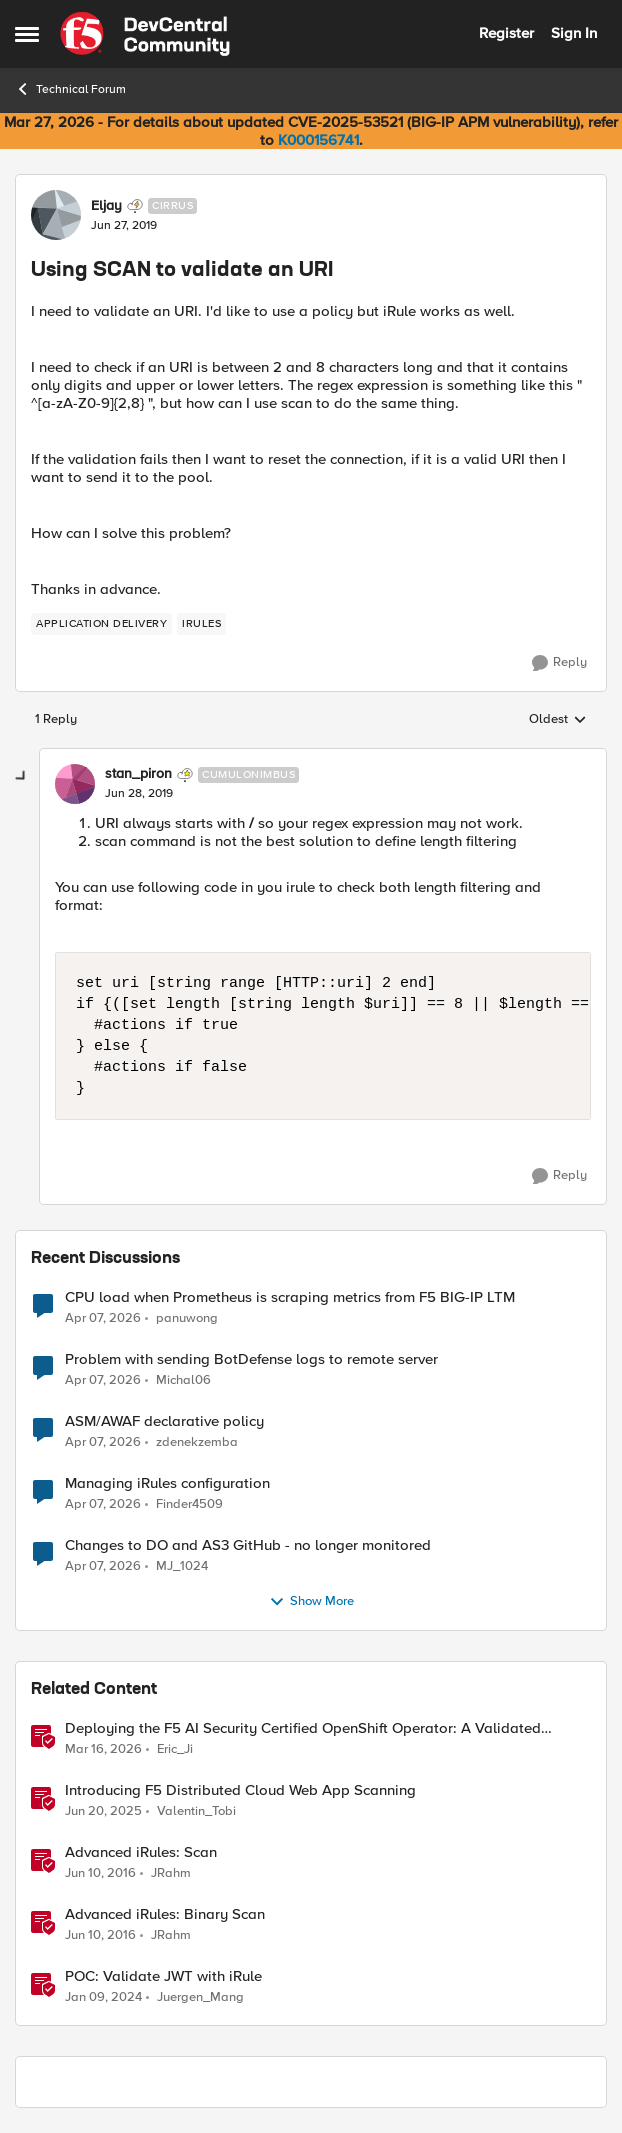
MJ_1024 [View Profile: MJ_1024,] (182, 1565)
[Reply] (559, 663)
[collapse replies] (22, 777)
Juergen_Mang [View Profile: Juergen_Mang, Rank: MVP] (200, 1997)
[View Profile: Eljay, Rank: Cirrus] (56, 215)
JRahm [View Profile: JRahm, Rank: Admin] (171, 1872)
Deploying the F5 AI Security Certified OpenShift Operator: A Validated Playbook (303, 1728)
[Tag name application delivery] (101, 624)
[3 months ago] (103, 1318)
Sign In (574, 33)
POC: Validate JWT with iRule (163, 1976)
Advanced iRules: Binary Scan (165, 1914)
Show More (311, 1602)
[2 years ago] (103, 1998)
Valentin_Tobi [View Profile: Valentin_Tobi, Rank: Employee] (196, 1810)
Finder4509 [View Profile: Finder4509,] (189, 1503)
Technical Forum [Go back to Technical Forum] (70, 89)
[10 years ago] (100, 1873)
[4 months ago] (103, 1749)
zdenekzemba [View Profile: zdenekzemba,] (197, 1441)
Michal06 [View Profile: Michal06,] (183, 1379)
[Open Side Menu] (27, 34)
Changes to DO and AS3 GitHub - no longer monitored (248, 1545)
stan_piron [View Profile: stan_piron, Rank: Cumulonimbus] (138, 774)
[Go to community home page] (145, 34)
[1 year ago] (103, 1811)
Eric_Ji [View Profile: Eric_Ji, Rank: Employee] (175, 1748)
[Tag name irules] (201, 624)
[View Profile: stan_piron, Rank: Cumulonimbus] (75, 784)
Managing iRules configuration (167, 1483)
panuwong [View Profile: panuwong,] (187, 1317)
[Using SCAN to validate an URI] (139, 794)
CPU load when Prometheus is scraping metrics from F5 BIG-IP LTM (290, 1297)
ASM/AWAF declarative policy (164, 1421)
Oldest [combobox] (558, 720)
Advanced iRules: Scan (141, 1852)
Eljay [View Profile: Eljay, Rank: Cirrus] (106, 206)
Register (506, 33)
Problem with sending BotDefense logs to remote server (251, 1359)
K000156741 (318, 140)
